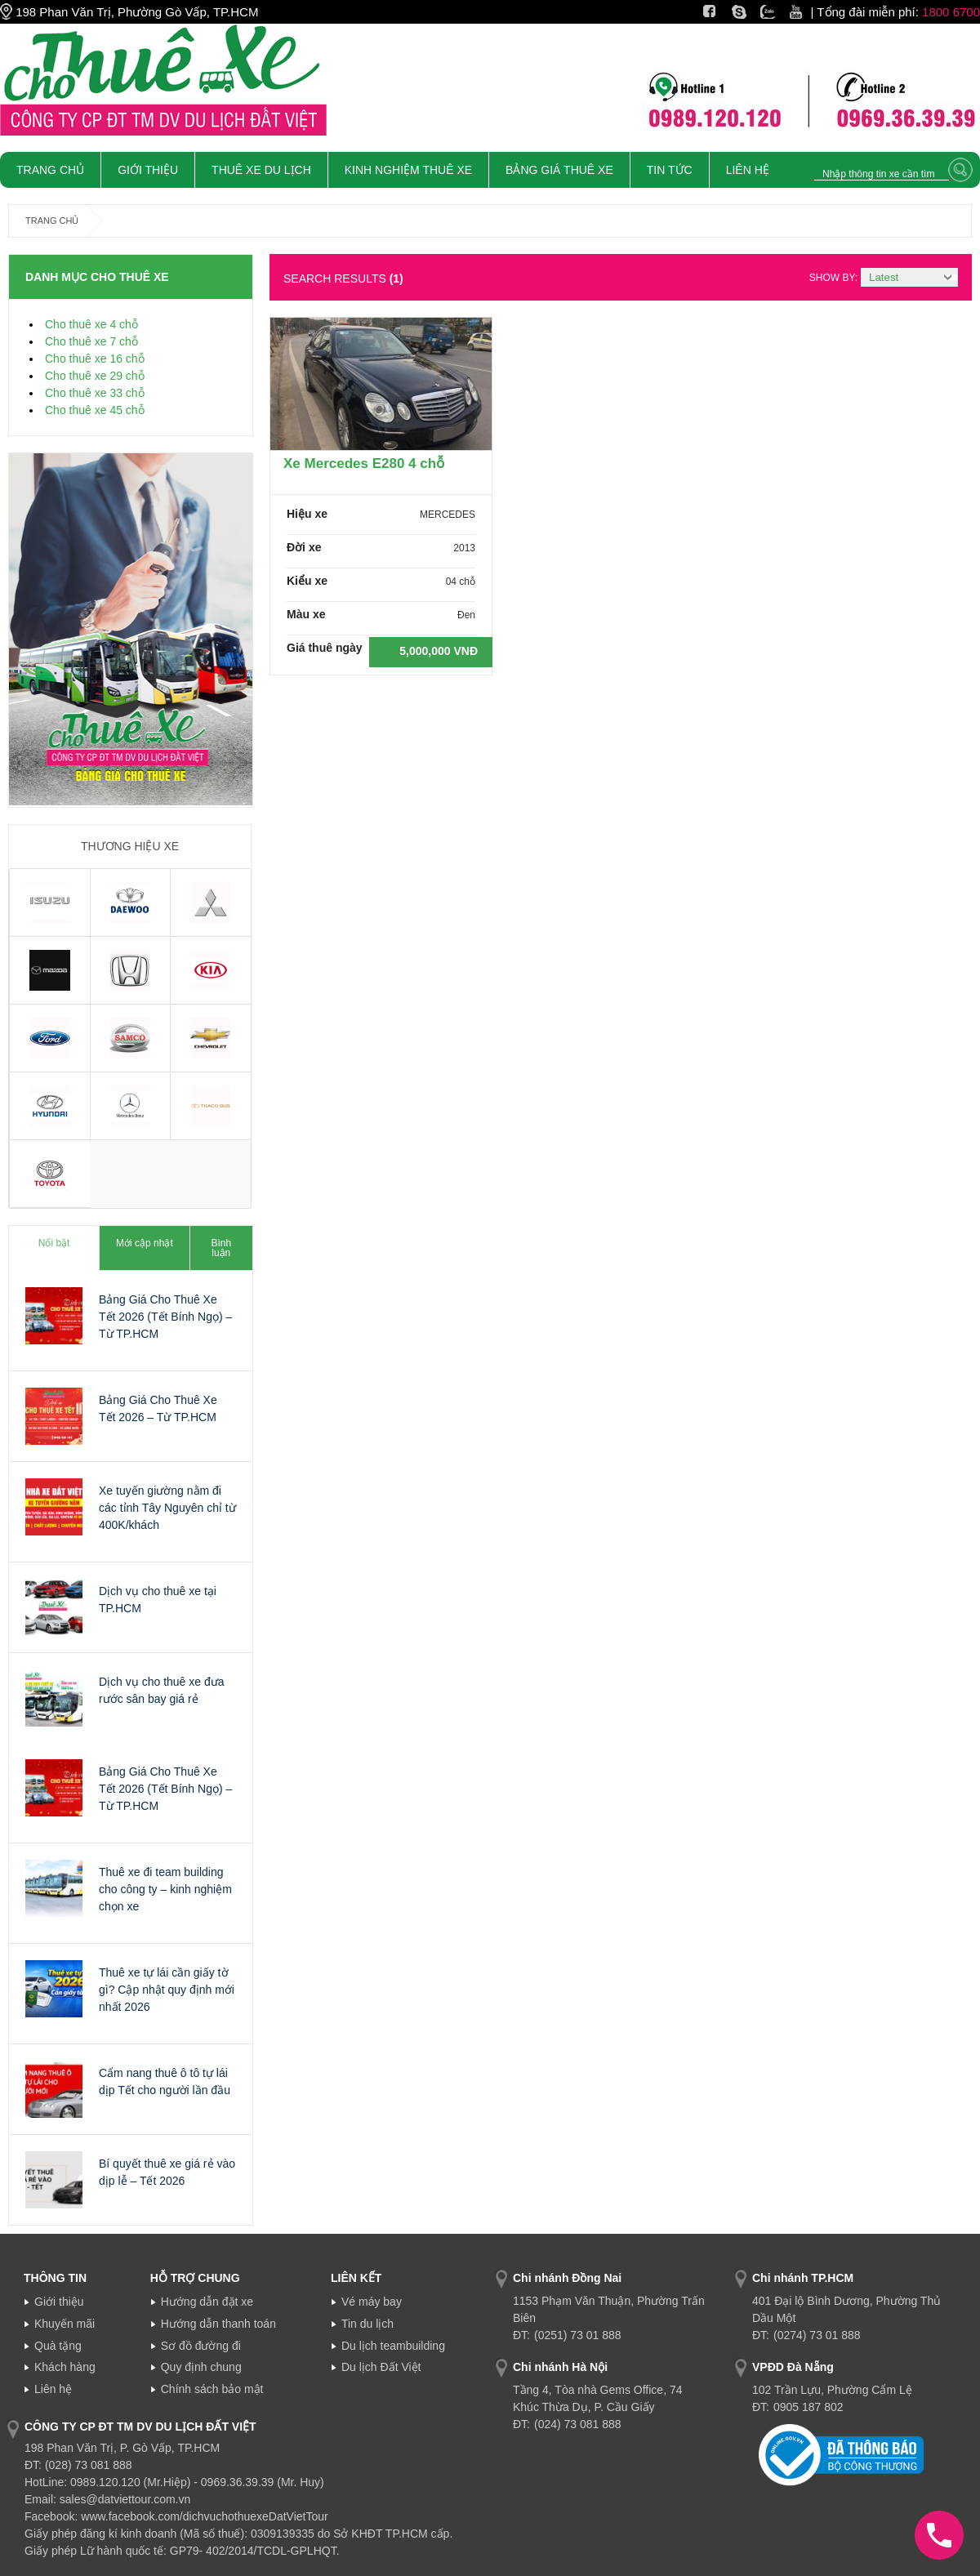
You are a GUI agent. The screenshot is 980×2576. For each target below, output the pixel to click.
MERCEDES (447, 514)
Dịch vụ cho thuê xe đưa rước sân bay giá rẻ (162, 1690)
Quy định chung (201, 2366)
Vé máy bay (371, 2301)
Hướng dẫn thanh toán (218, 2323)
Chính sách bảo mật (212, 2389)
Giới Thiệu (148, 169)
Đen (466, 615)
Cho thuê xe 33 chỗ (95, 392)
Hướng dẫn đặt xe (207, 2301)
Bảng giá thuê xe (559, 169)
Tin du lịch (367, 2323)
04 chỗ (460, 581)
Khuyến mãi (64, 2323)
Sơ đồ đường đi (201, 2345)
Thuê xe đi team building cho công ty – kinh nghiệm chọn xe (165, 1889)
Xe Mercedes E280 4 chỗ (363, 463)
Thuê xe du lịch (261, 169)
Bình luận (221, 1248)
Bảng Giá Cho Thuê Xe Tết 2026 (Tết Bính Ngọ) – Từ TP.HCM (165, 1316)
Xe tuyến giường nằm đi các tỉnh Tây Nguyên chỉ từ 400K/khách (167, 1507)
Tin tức (670, 169)
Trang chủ (50, 169)
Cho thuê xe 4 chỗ (91, 324)
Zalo (772, 12)
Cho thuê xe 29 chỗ (95, 375)
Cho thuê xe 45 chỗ (95, 410)
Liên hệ (53, 2389)
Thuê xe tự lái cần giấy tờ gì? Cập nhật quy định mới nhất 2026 (166, 1989)
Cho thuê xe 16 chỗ (95, 358)
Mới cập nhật (144, 1243)
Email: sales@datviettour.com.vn (107, 2499)
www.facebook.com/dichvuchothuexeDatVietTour (204, 2516)
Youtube (812, 12)
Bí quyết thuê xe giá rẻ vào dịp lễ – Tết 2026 (167, 2172)
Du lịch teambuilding (393, 2345)
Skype (749, 12)
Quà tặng (58, 2345)
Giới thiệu (59, 2301)
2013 (464, 548)
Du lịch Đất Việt (381, 2366)
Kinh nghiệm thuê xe (408, 169)
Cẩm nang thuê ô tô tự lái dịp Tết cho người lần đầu (164, 2081)
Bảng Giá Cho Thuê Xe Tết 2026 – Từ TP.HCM (158, 1408)
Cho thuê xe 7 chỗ (91, 341)
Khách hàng (65, 2366)
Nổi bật (54, 1243)
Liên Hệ (747, 169)
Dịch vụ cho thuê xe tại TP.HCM (157, 1599)
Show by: (833, 277)
